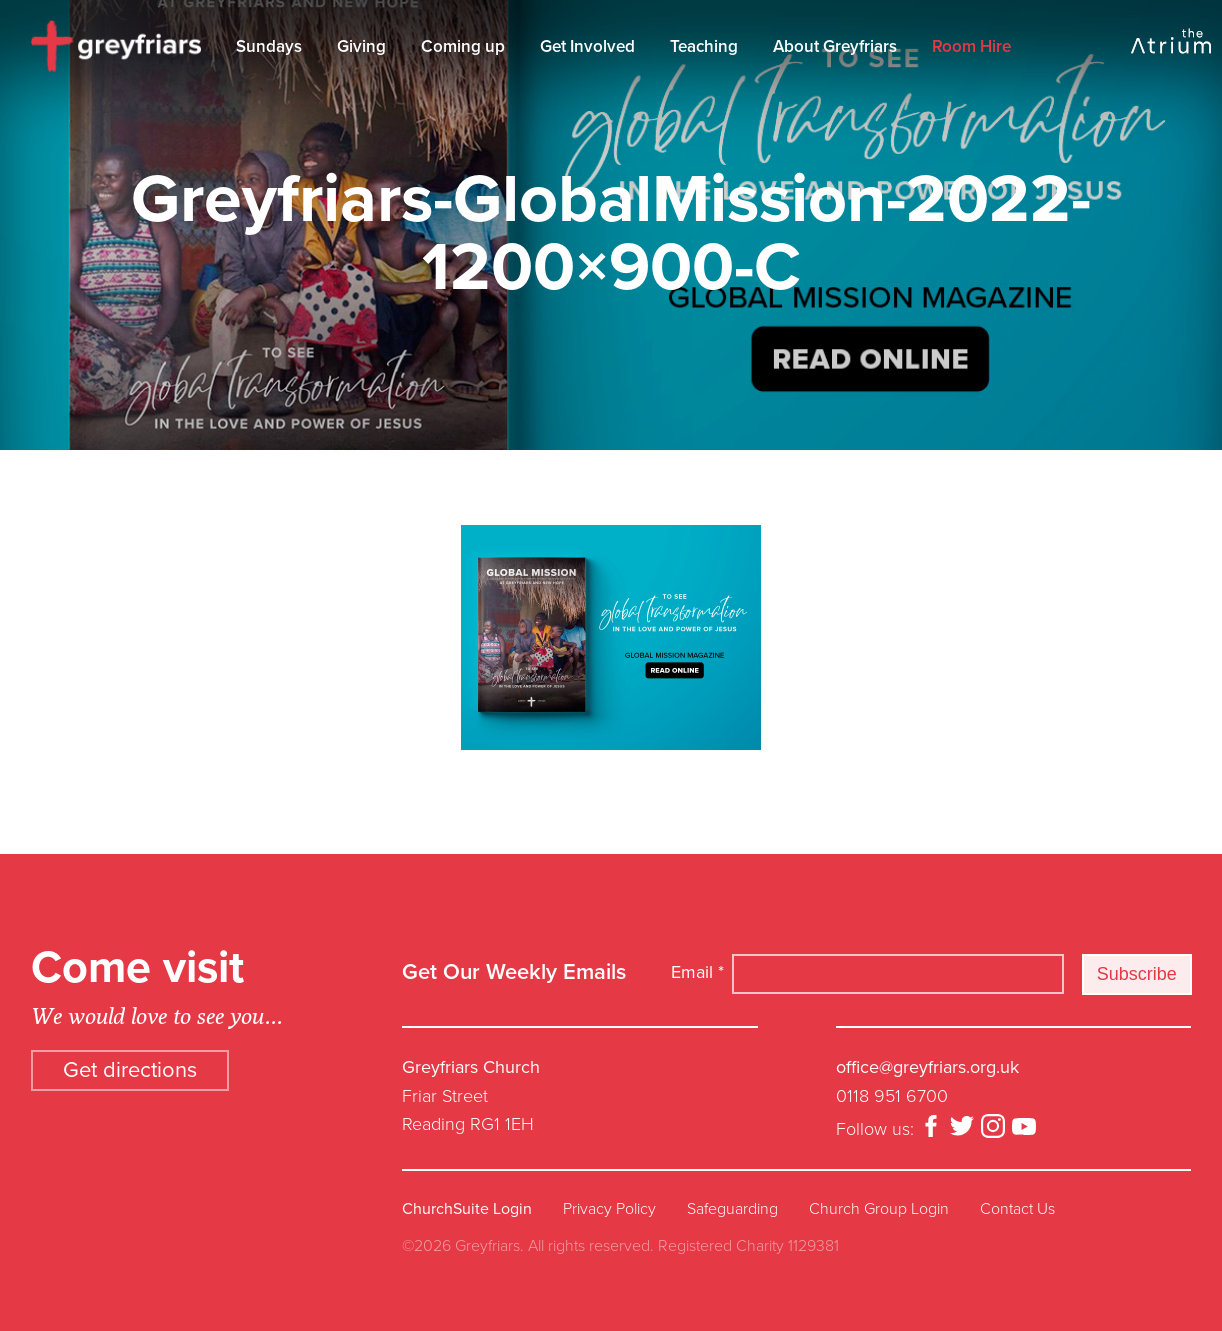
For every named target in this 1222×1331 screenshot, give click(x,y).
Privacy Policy (609, 1209)
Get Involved (587, 46)
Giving (361, 46)
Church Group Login (879, 1209)
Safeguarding (732, 1209)
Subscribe (1137, 974)
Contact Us (1017, 1209)
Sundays (269, 46)
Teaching (704, 46)
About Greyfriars (835, 46)
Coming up (463, 46)
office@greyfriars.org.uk (927, 1067)
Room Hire (971, 46)
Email (697, 972)
